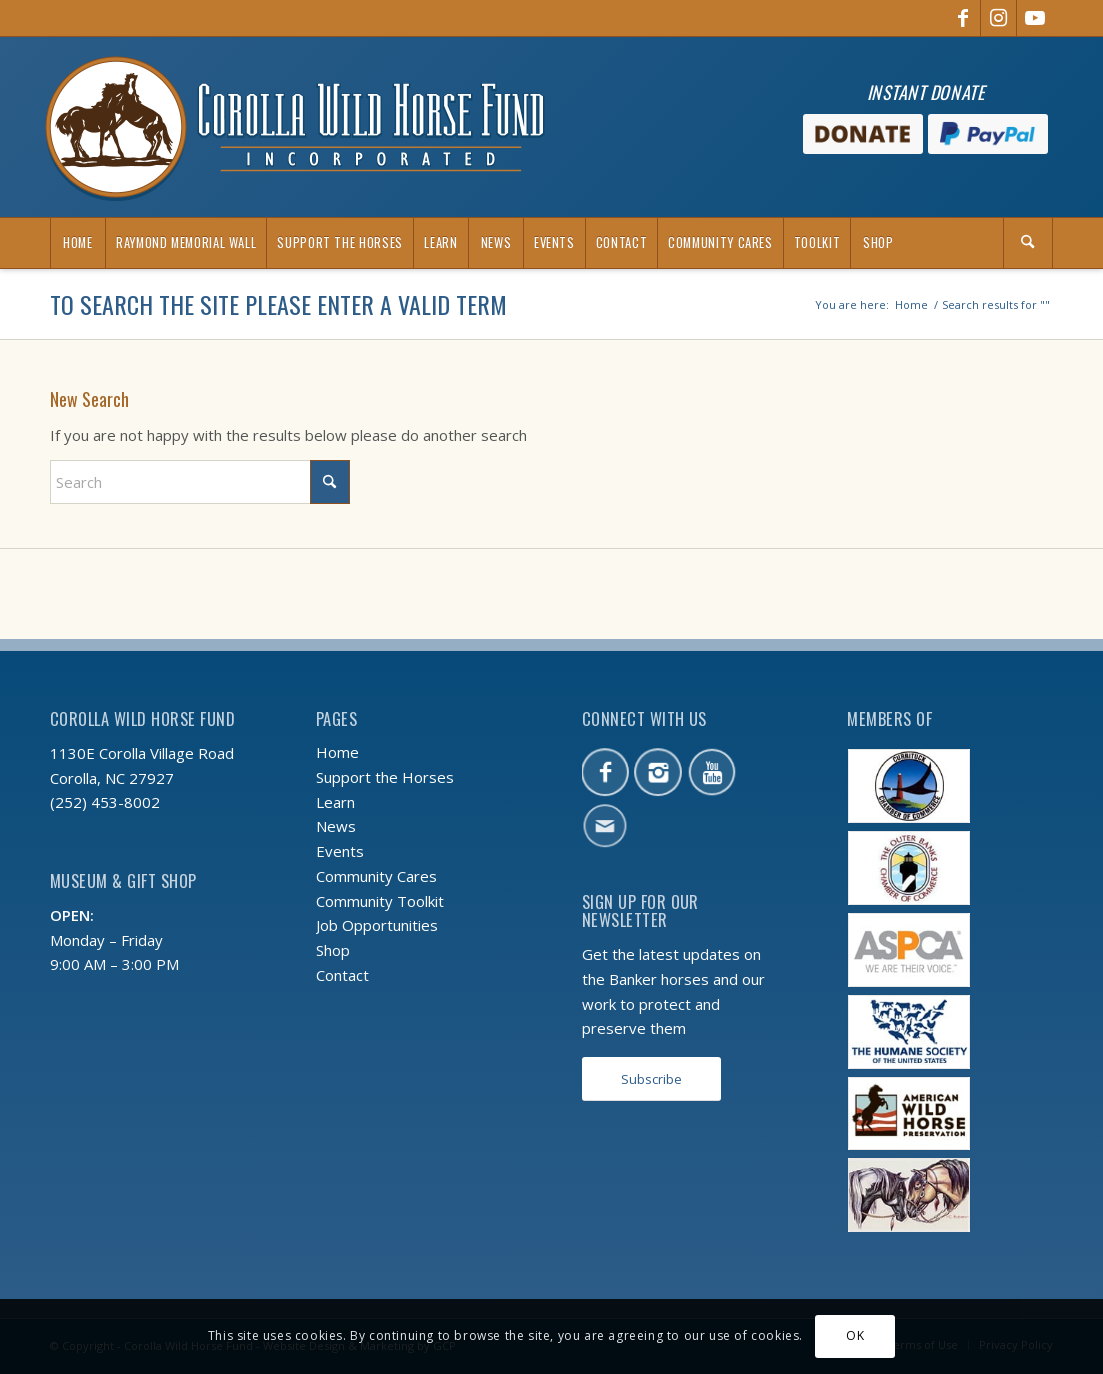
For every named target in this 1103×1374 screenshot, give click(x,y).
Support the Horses (385, 777)
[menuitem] (77, 243)
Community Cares (376, 876)
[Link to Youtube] (1035, 18)
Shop (333, 950)
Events (340, 851)
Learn (335, 802)
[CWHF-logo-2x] (295, 127)
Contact (342, 975)
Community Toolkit (380, 901)
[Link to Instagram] (998, 18)
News (336, 826)
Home (337, 752)
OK (855, 1335)
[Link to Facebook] (962, 18)
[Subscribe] (651, 1079)
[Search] (1028, 243)
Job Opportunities (377, 925)
